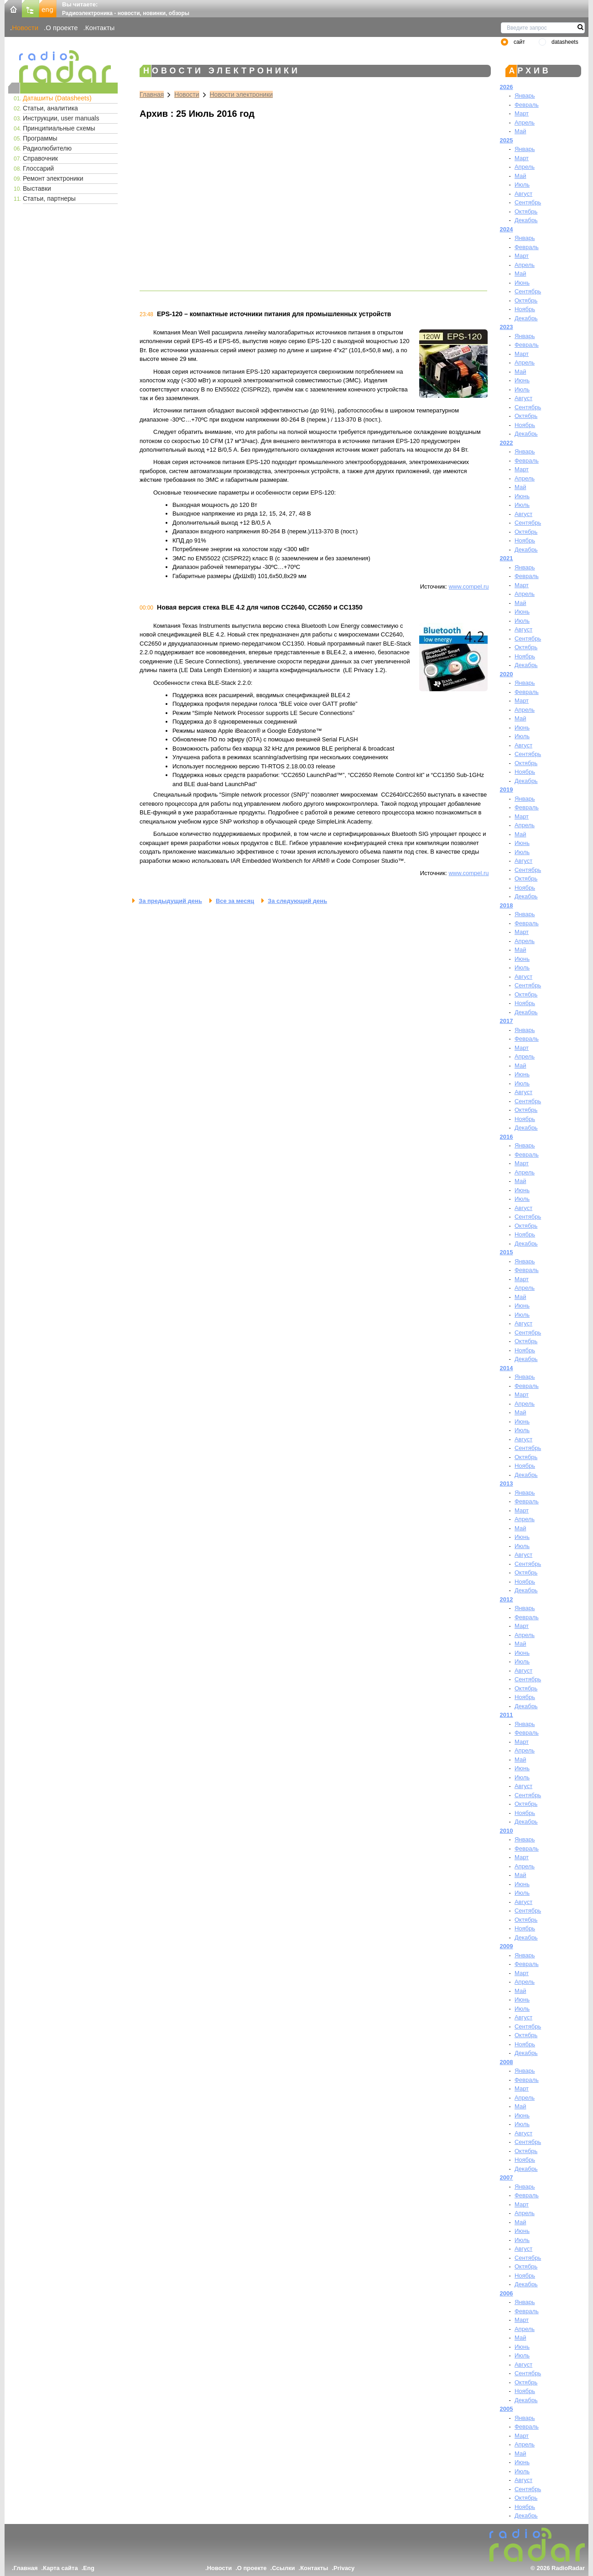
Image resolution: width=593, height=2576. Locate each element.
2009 (506, 1946)
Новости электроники (241, 94)
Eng (88, 2568)
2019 (506, 789)
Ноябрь (525, 309)
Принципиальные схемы (59, 128)
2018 (506, 905)
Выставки (37, 188)
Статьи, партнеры (49, 198)
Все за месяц (235, 900)
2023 (506, 326)
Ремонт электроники (53, 178)
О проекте (62, 27)
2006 (506, 2293)
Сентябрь (528, 202)
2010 (506, 1830)
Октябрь (526, 211)
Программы (40, 138)
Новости (25, 27)
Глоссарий (38, 168)
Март (522, 113)
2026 (506, 86)
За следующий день (297, 900)
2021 (506, 558)
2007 (506, 2177)
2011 (506, 1714)
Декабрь (526, 220)
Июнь (522, 282)
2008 (506, 2062)
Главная (152, 94)
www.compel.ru (468, 586)
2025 (506, 140)
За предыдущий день (170, 900)
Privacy (343, 2568)
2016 (506, 1136)
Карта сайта (60, 2568)
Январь (525, 95)
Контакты (100, 27)
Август (523, 193)
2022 (506, 442)
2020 (506, 674)
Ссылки (283, 2568)
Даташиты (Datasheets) (57, 98)
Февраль (527, 104)
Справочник (40, 158)
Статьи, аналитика (50, 108)
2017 (506, 1020)
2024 (506, 229)
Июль (522, 184)
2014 (506, 1368)
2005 (506, 2408)
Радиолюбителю (47, 148)
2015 (506, 1252)
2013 (506, 1483)
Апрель (525, 122)
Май (520, 131)
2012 (506, 1599)
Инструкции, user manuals (61, 118)
